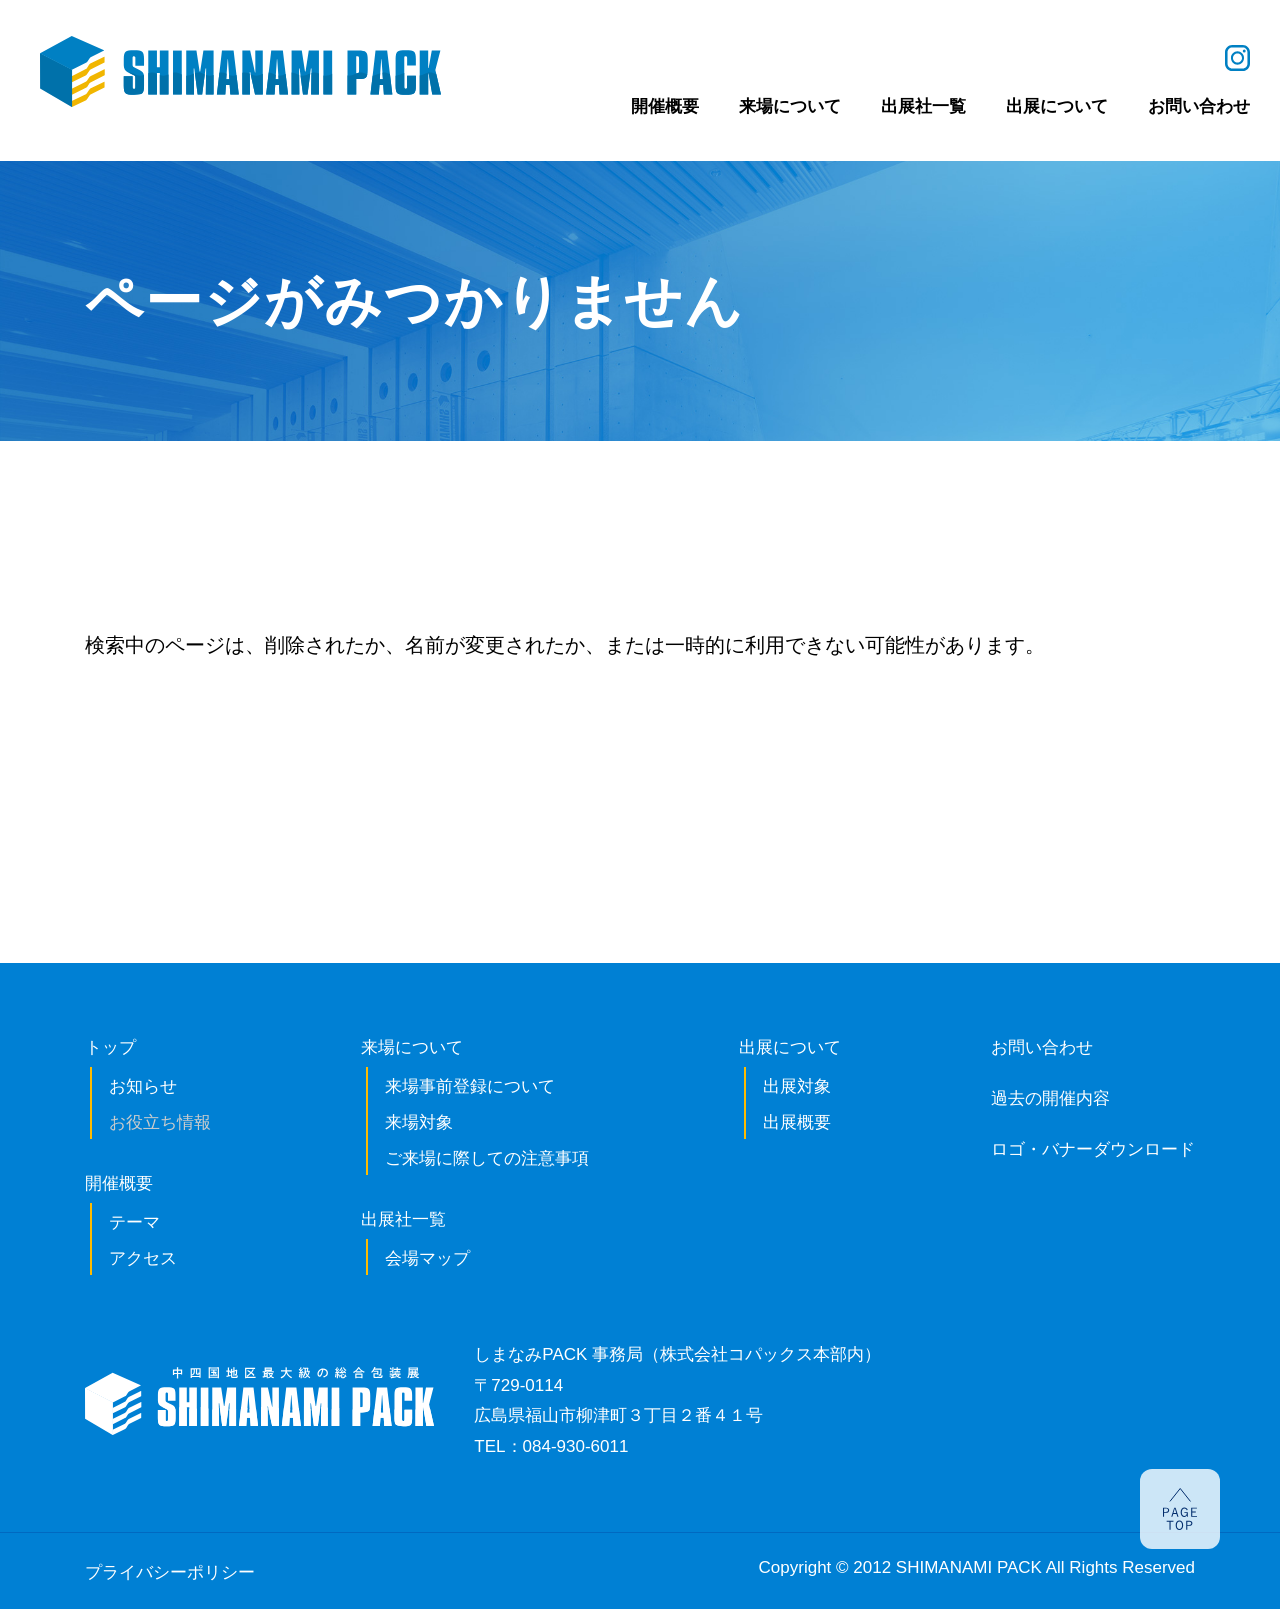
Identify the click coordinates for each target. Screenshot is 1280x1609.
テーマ (134, 1222)
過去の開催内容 (1050, 1098)
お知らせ (143, 1086)
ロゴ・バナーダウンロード (1093, 1149)
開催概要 (119, 1183)
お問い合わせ (1042, 1047)
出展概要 (797, 1122)
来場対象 (419, 1122)
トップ (110, 1047)
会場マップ (427, 1258)
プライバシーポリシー (170, 1572)
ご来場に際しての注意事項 (487, 1158)
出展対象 (797, 1086)
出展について (790, 1047)
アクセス (143, 1258)
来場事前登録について (470, 1086)
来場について (412, 1047)
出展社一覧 (403, 1219)
